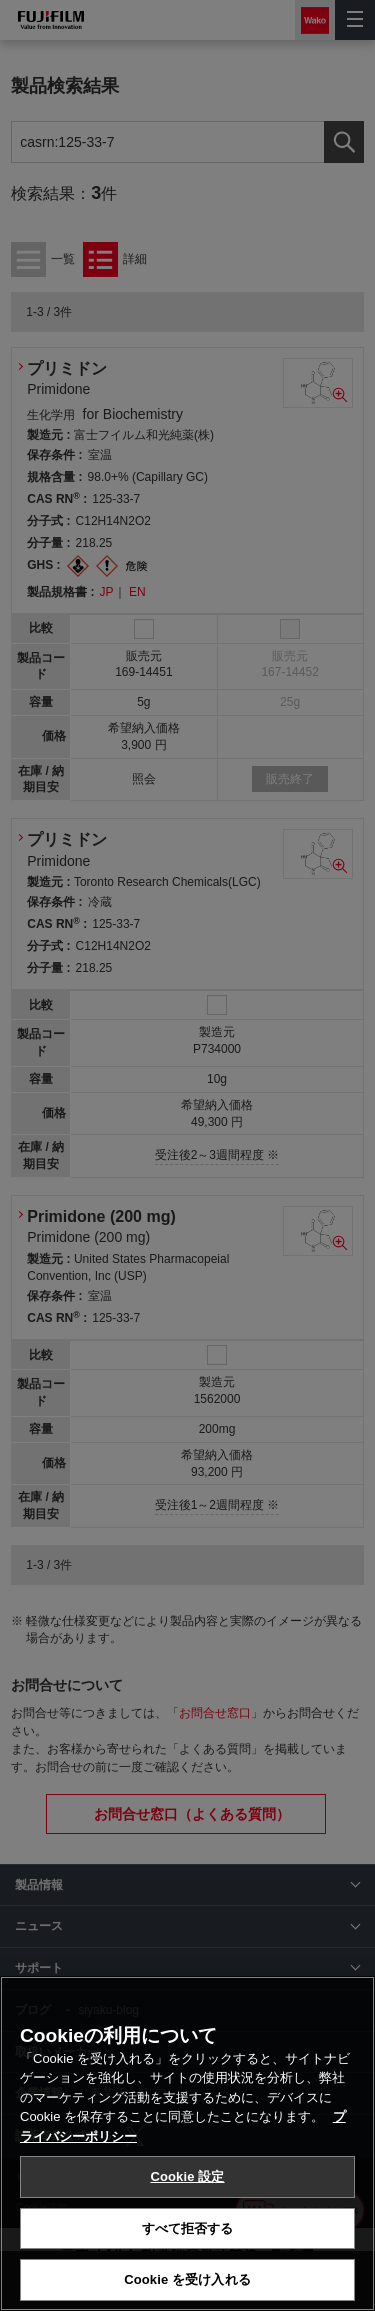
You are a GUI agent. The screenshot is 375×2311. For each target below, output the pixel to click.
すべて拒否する (188, 2228)
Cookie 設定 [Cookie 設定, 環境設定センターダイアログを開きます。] (187, 2176)
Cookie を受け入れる (187, 2279)
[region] (187, 2143)
